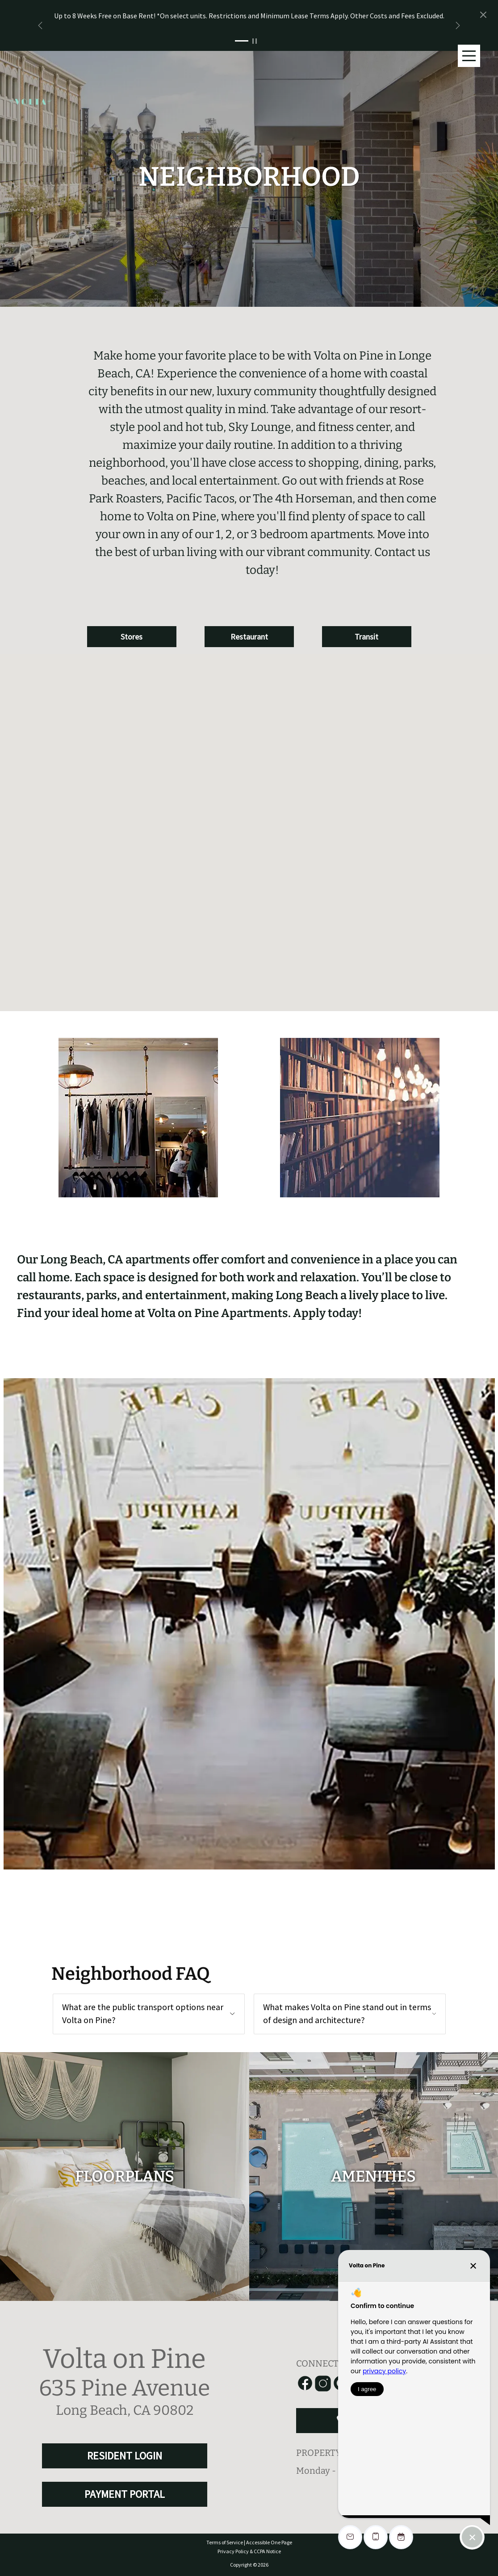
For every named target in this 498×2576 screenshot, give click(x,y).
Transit (366, 636)
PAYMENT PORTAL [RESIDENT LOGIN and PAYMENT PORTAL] (124, 2494)
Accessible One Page (269, 2542)
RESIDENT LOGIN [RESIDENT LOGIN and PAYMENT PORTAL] (124, 2456)
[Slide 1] (241, 41)
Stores (131, 636)
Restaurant (249, 636)
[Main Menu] (469, 56)
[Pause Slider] (257, 41)
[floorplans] (124, 2176)
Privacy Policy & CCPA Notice (249, 2551)
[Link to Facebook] (305, 2383)
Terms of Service (224, 2542)
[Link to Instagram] (323, 2383)
